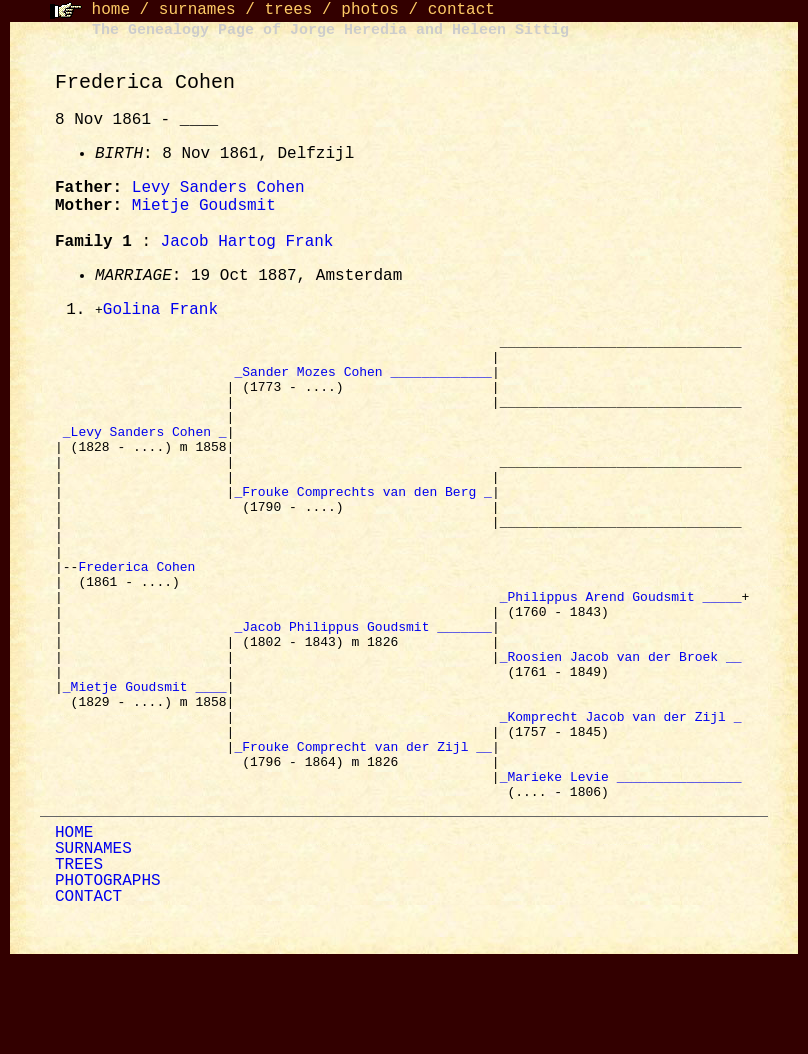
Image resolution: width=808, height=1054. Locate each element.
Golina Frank (160, 311)
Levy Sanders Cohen (218, 188)
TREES (79, 959)
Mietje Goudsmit (204, 206)
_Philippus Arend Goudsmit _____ (621, 651)
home (111, 10)
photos (370, 10)
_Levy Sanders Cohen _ (145, 453)
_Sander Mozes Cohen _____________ (362, 381)
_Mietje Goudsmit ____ (145, 759)
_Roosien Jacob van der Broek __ (621, 723)
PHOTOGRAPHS (108, 975)
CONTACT (88, 991)
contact (461, 10)
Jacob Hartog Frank (247, 242)
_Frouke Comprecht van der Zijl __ (362, 831)
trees (288, 10)
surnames (197, 10)
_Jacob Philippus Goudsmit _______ (362, 687)
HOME (74, 927)
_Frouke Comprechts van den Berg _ (362, 525)
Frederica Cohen (140, 615)
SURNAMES (93, 943)
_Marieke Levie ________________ (621, 867)
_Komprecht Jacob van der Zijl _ (621, 795)
